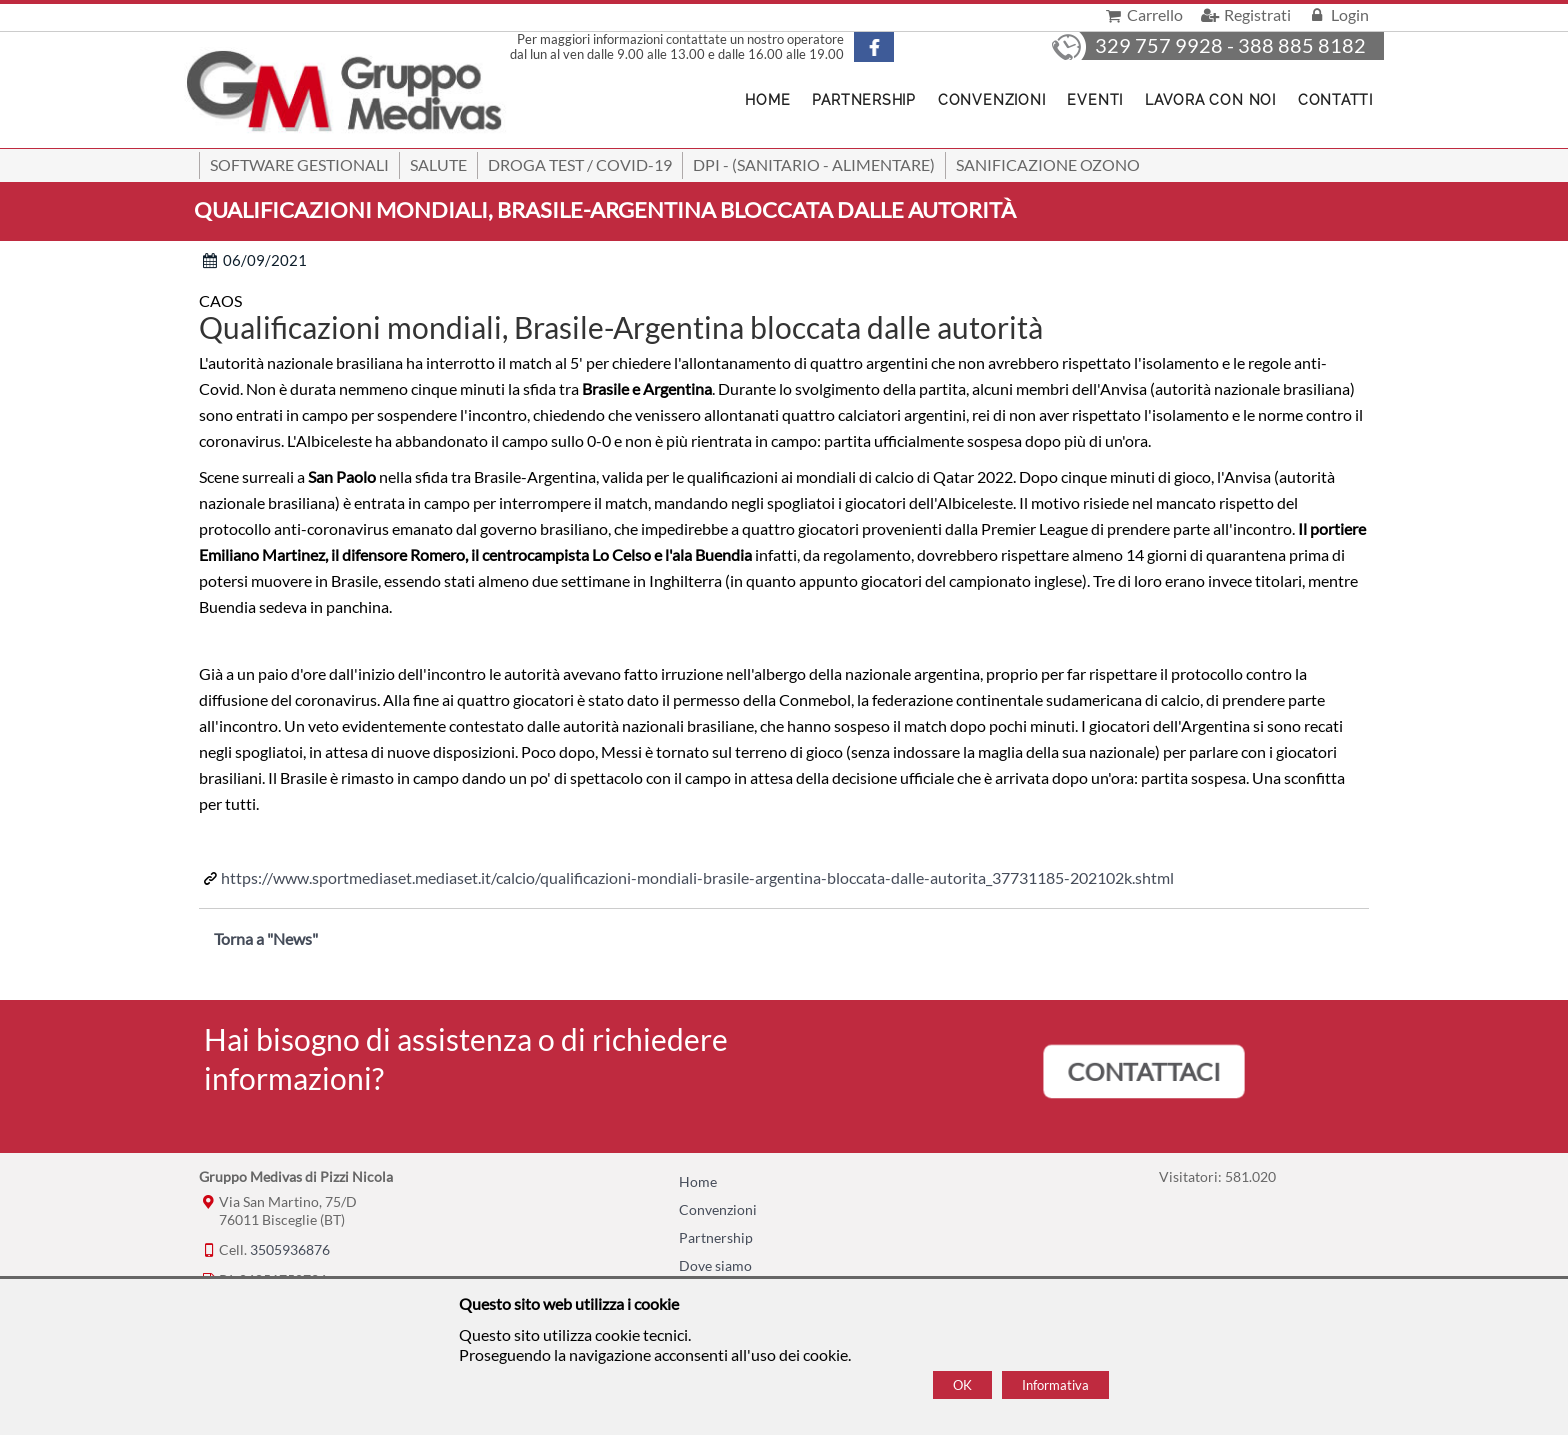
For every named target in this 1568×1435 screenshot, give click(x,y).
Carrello (1142, 14)
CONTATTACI (1144, 1071)
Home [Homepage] (767, 100)
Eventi (1095, 100)
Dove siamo (715, 1265)
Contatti (1335, 100)
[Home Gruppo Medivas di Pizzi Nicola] (346, 93)
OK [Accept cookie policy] (962, 1385)
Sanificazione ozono (1048, 164)
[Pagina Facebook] (891, 47)
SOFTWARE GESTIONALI (299, 164)
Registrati (1244, 14)
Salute (438, 164)
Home (698, 1181)
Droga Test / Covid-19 (580, 164)
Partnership (863, 100)
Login (1337, 14)
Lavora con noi (1210, 100)
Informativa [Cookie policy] (1055, 1385)
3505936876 (290, 1249)
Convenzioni (991, 100)
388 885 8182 (1302, 45)
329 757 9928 (1159, 45)
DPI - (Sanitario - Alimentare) (814, 164)
